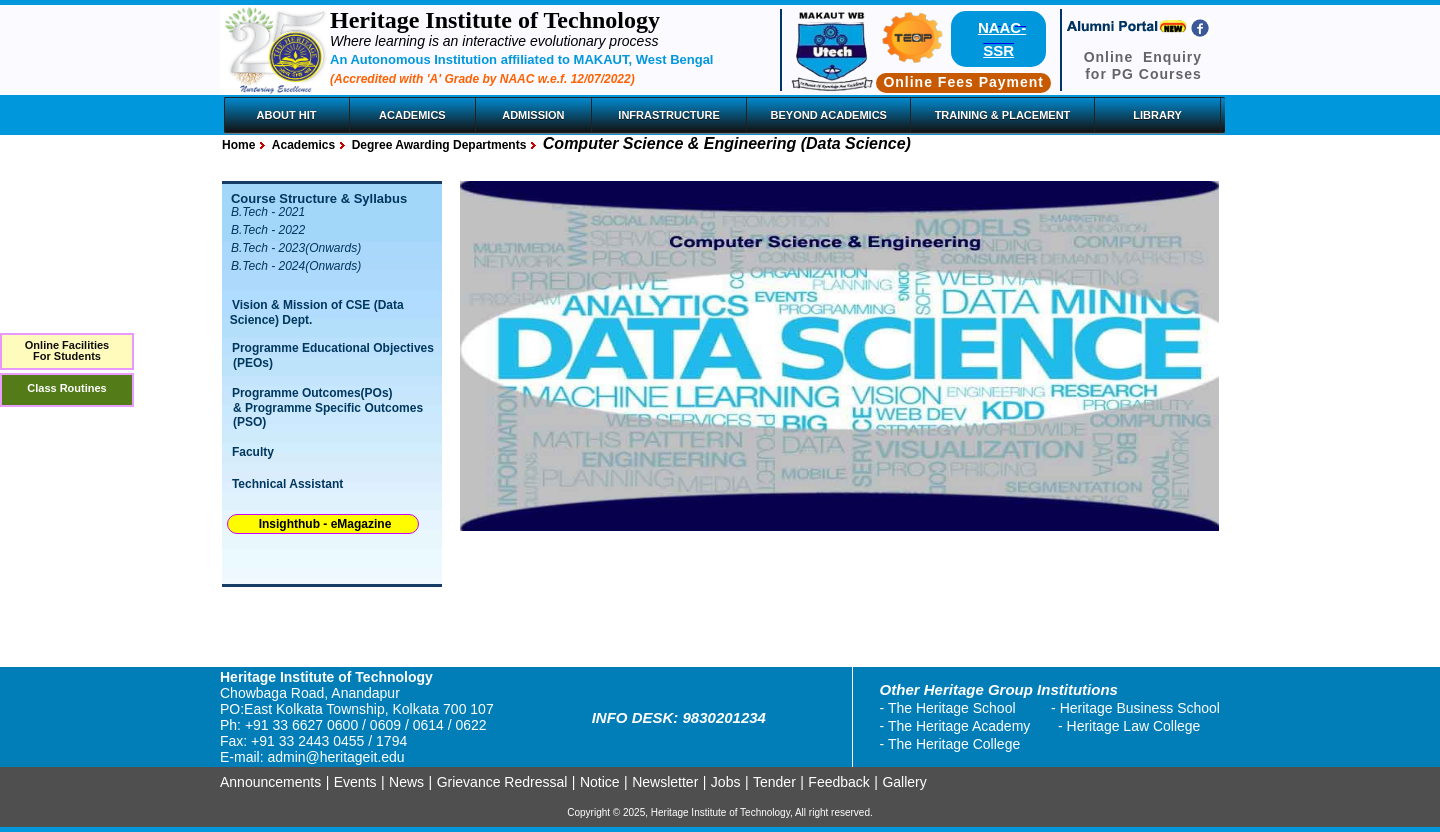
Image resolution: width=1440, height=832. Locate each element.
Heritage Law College (1134, 726)
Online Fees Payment (963, 82)
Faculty (253, 452)
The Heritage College (954, 744)
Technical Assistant (287, 484)
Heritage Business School (1140, 708)
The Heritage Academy (959, 726)
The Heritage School (952, 708)
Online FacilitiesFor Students (67, 350)
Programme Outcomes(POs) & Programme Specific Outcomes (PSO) (323, 407)
